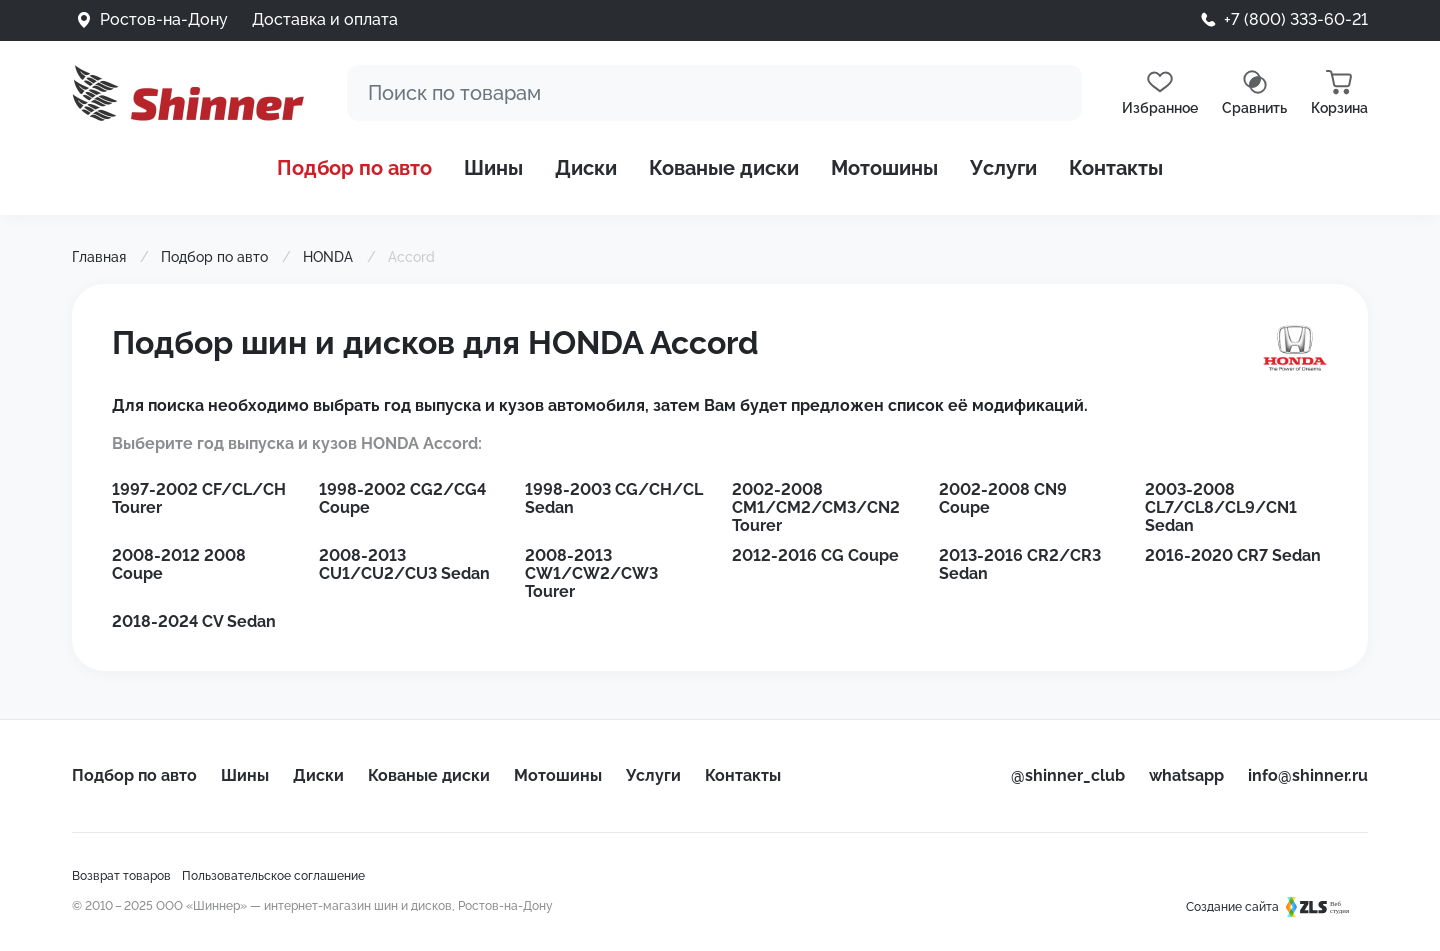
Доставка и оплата (325, 19)
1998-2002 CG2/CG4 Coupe (402, 498)
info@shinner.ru (1308, 775)
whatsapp (1186, 775)
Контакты (1116, 168)
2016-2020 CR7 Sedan (1233, 555)
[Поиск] (714, 93)
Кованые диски (724, 168)
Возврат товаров (121, 876)
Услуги (1003, 168)
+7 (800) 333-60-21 (1296, 19)
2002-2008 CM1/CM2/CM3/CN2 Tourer (816, 507)
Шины (493, 168)
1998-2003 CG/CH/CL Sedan (614, 498)
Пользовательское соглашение (273, 876)
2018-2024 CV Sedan (194, 621)
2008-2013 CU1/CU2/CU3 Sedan (404, 564)
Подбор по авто (354, 168)
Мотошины (884, 168)
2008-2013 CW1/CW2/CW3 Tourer (591, 573)
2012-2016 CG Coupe (815, 555)
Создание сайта (1277, 907)
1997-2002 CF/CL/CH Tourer (199, 498)
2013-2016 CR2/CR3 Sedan (1020, 564)
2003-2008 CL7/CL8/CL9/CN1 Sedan (1221, 507)
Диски (586, 168)
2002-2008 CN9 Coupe (1003, 498)
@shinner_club (1068, 775)
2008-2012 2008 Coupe (179, 564)
